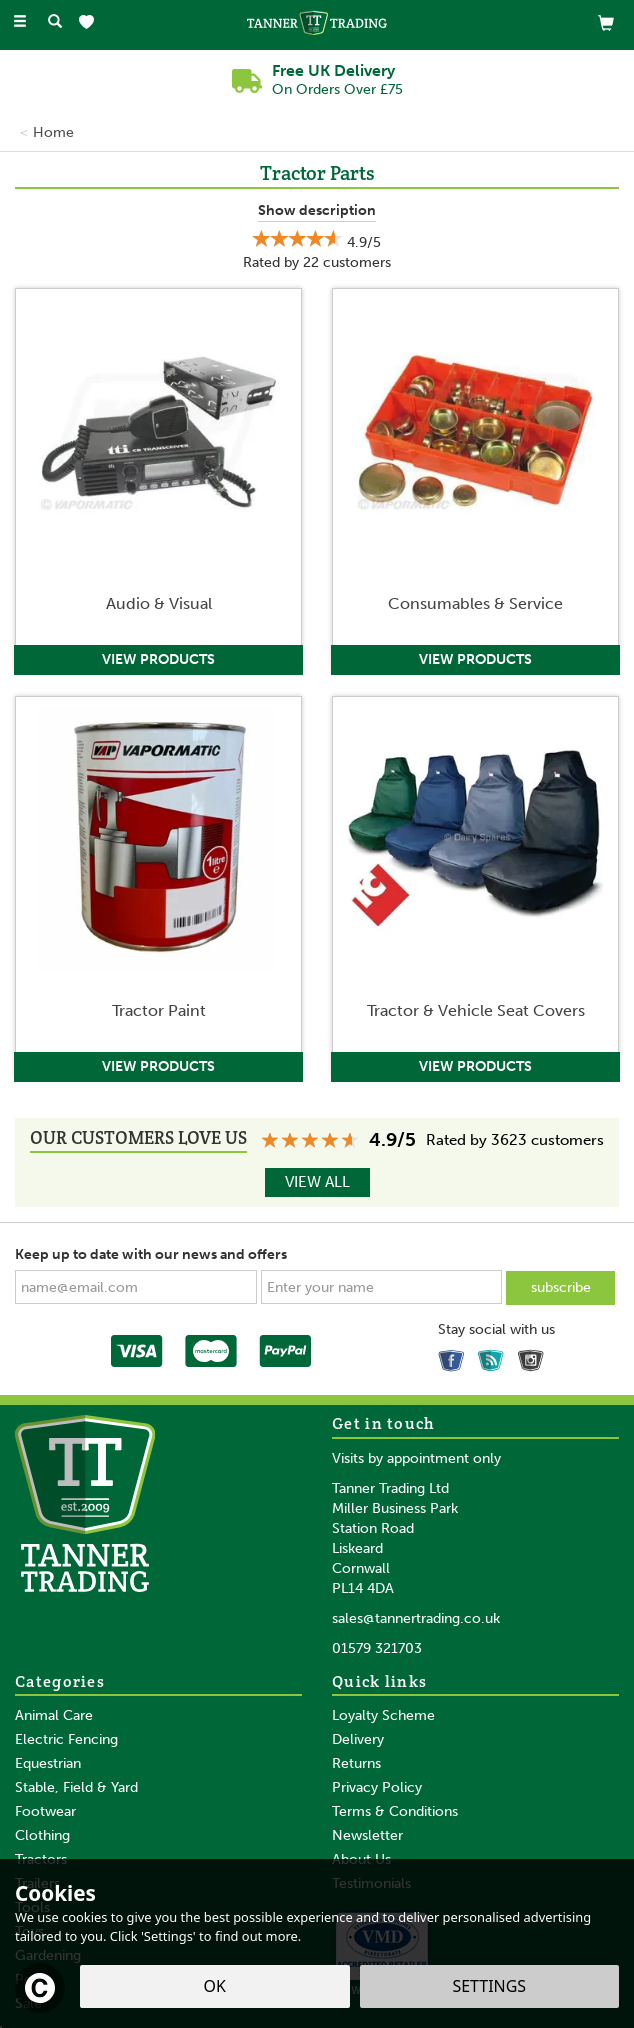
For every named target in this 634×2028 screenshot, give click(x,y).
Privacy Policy (377, 1787)
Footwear (45, 1811)
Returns (356, 1763)
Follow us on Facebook (454, 1356)
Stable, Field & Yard (76, 1787)
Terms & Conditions (395, 1811)
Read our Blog (494, 1356)
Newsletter (367, 1835)
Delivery (358, 1739)
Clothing (42, 1835)
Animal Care (54, 1715)
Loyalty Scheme (383, 1715)
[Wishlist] (90, 22)
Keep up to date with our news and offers (151, 1254)
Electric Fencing (66, 1739)
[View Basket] (606, 22)
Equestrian (48, 1763)
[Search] (55, 23)
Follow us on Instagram (534, 1356)
